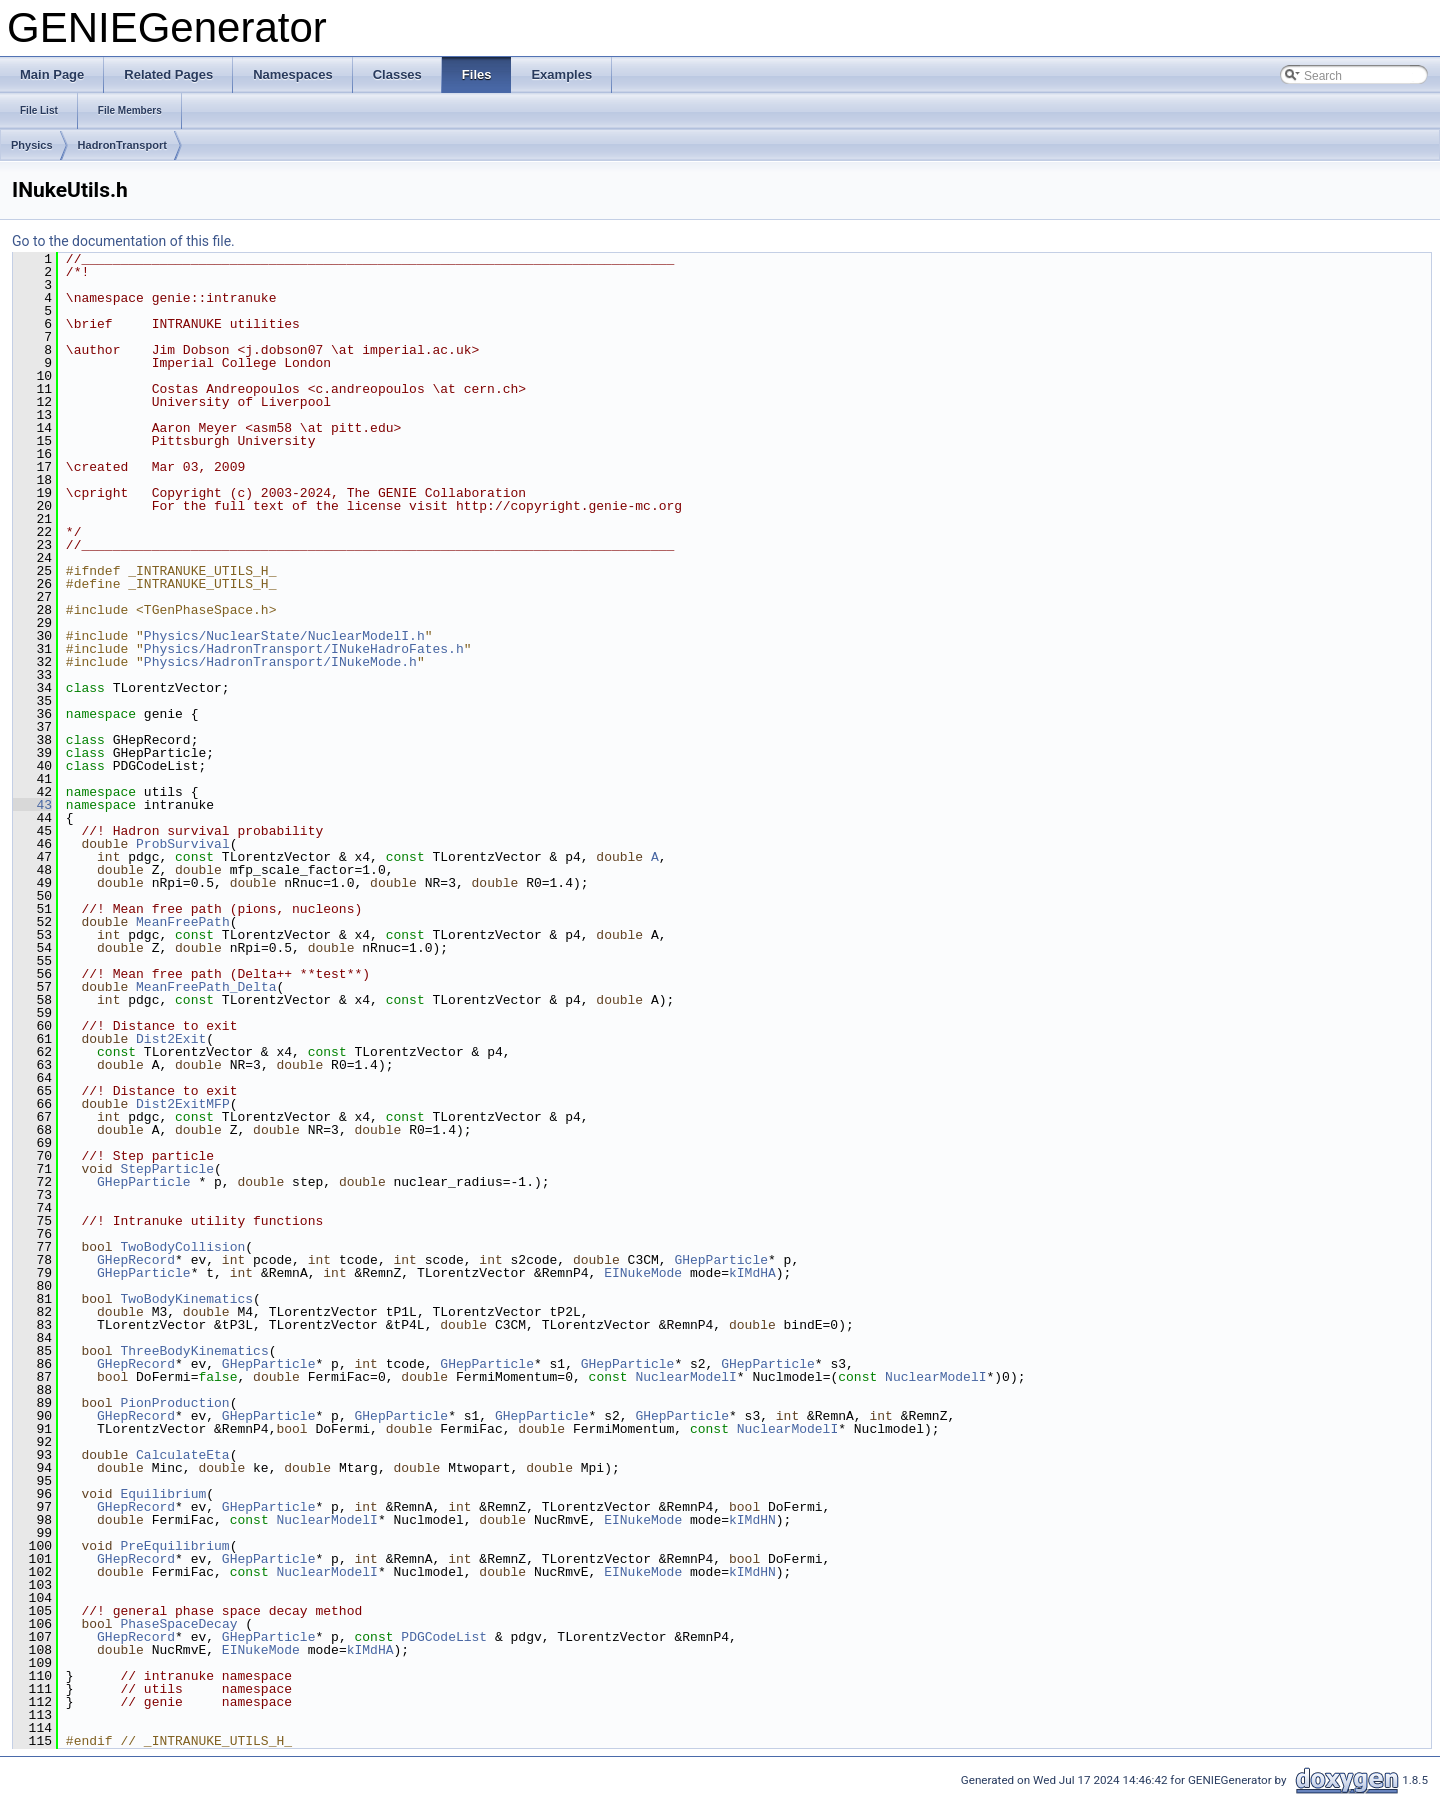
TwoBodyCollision (182, 1247)
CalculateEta (183, 1455)
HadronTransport (122, 145)
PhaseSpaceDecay (178, 1624)
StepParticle (167, 1169)
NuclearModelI (685, 1377)
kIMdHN (752, 1520)
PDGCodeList (444, 1637)
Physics (32, 145)
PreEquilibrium (174, 1546)
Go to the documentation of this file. (123, 241)
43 (32, 805)
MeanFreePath (183, 922)
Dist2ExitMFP (183, 1104)
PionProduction (174, 1403)
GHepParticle (144, 1182)
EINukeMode (643, 1273)
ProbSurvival (183, 844)
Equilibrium (163, 1494)
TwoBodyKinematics (186, 1299)
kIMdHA (752, 1273)
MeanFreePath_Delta (206, 987)
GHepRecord (136, 1260)
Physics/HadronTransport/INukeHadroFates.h (304, 649)
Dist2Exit (171, 1039)
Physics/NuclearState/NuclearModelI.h (284, 636)
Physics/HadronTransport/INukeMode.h (280, 662)
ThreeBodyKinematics (194, 1351)
